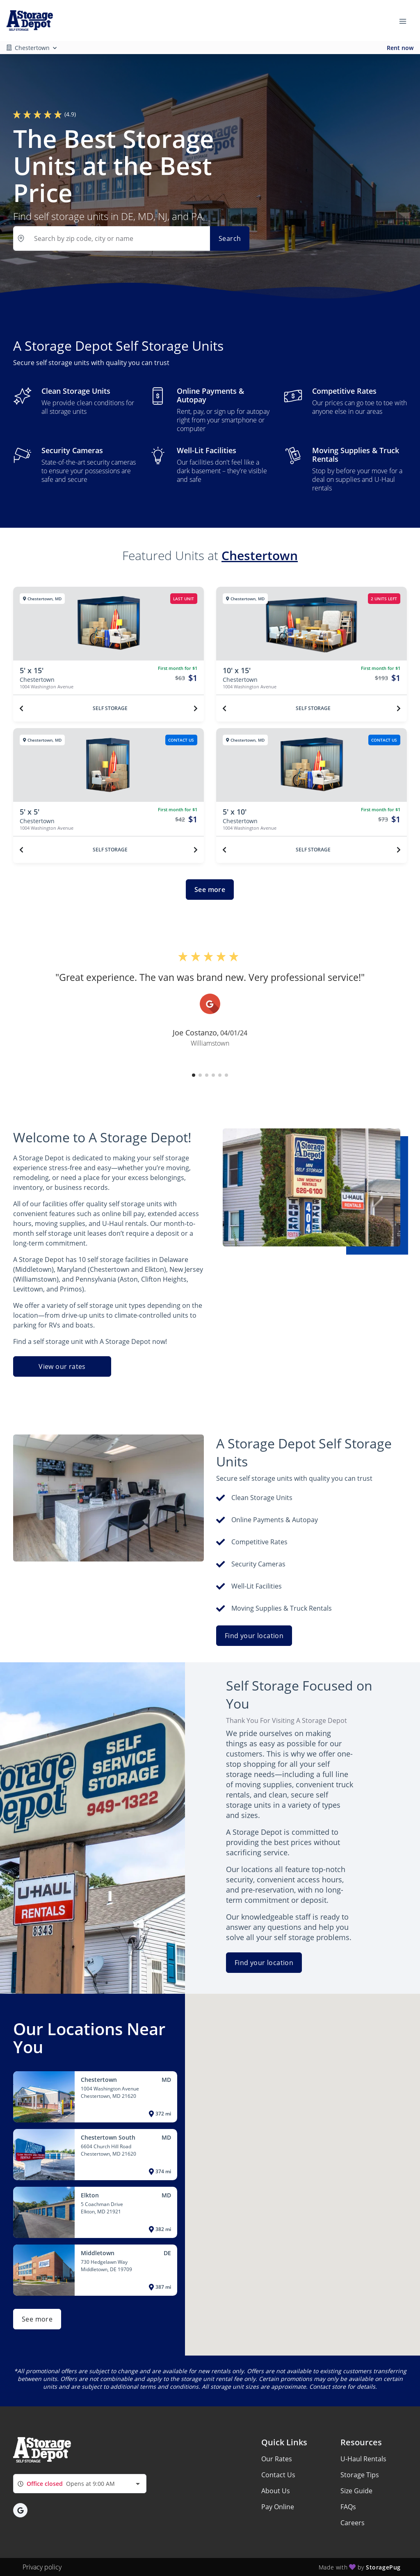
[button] (193, 1075)
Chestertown (259, 555)
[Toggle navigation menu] (406, 20)
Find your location (254, 1635)
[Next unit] (195, 708)
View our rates (62, 1366)
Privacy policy (42, 2566)
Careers (352, 2522)
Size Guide (356, 2490)
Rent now (400, 48)
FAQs (348, 2506)
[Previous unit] (21, 708)
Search (230, 238)
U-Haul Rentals (363, 2458)
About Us (275, 2490)
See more (209, 889)
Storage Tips (359, 2474)
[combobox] (79, 2483)
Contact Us (278, 2474)
